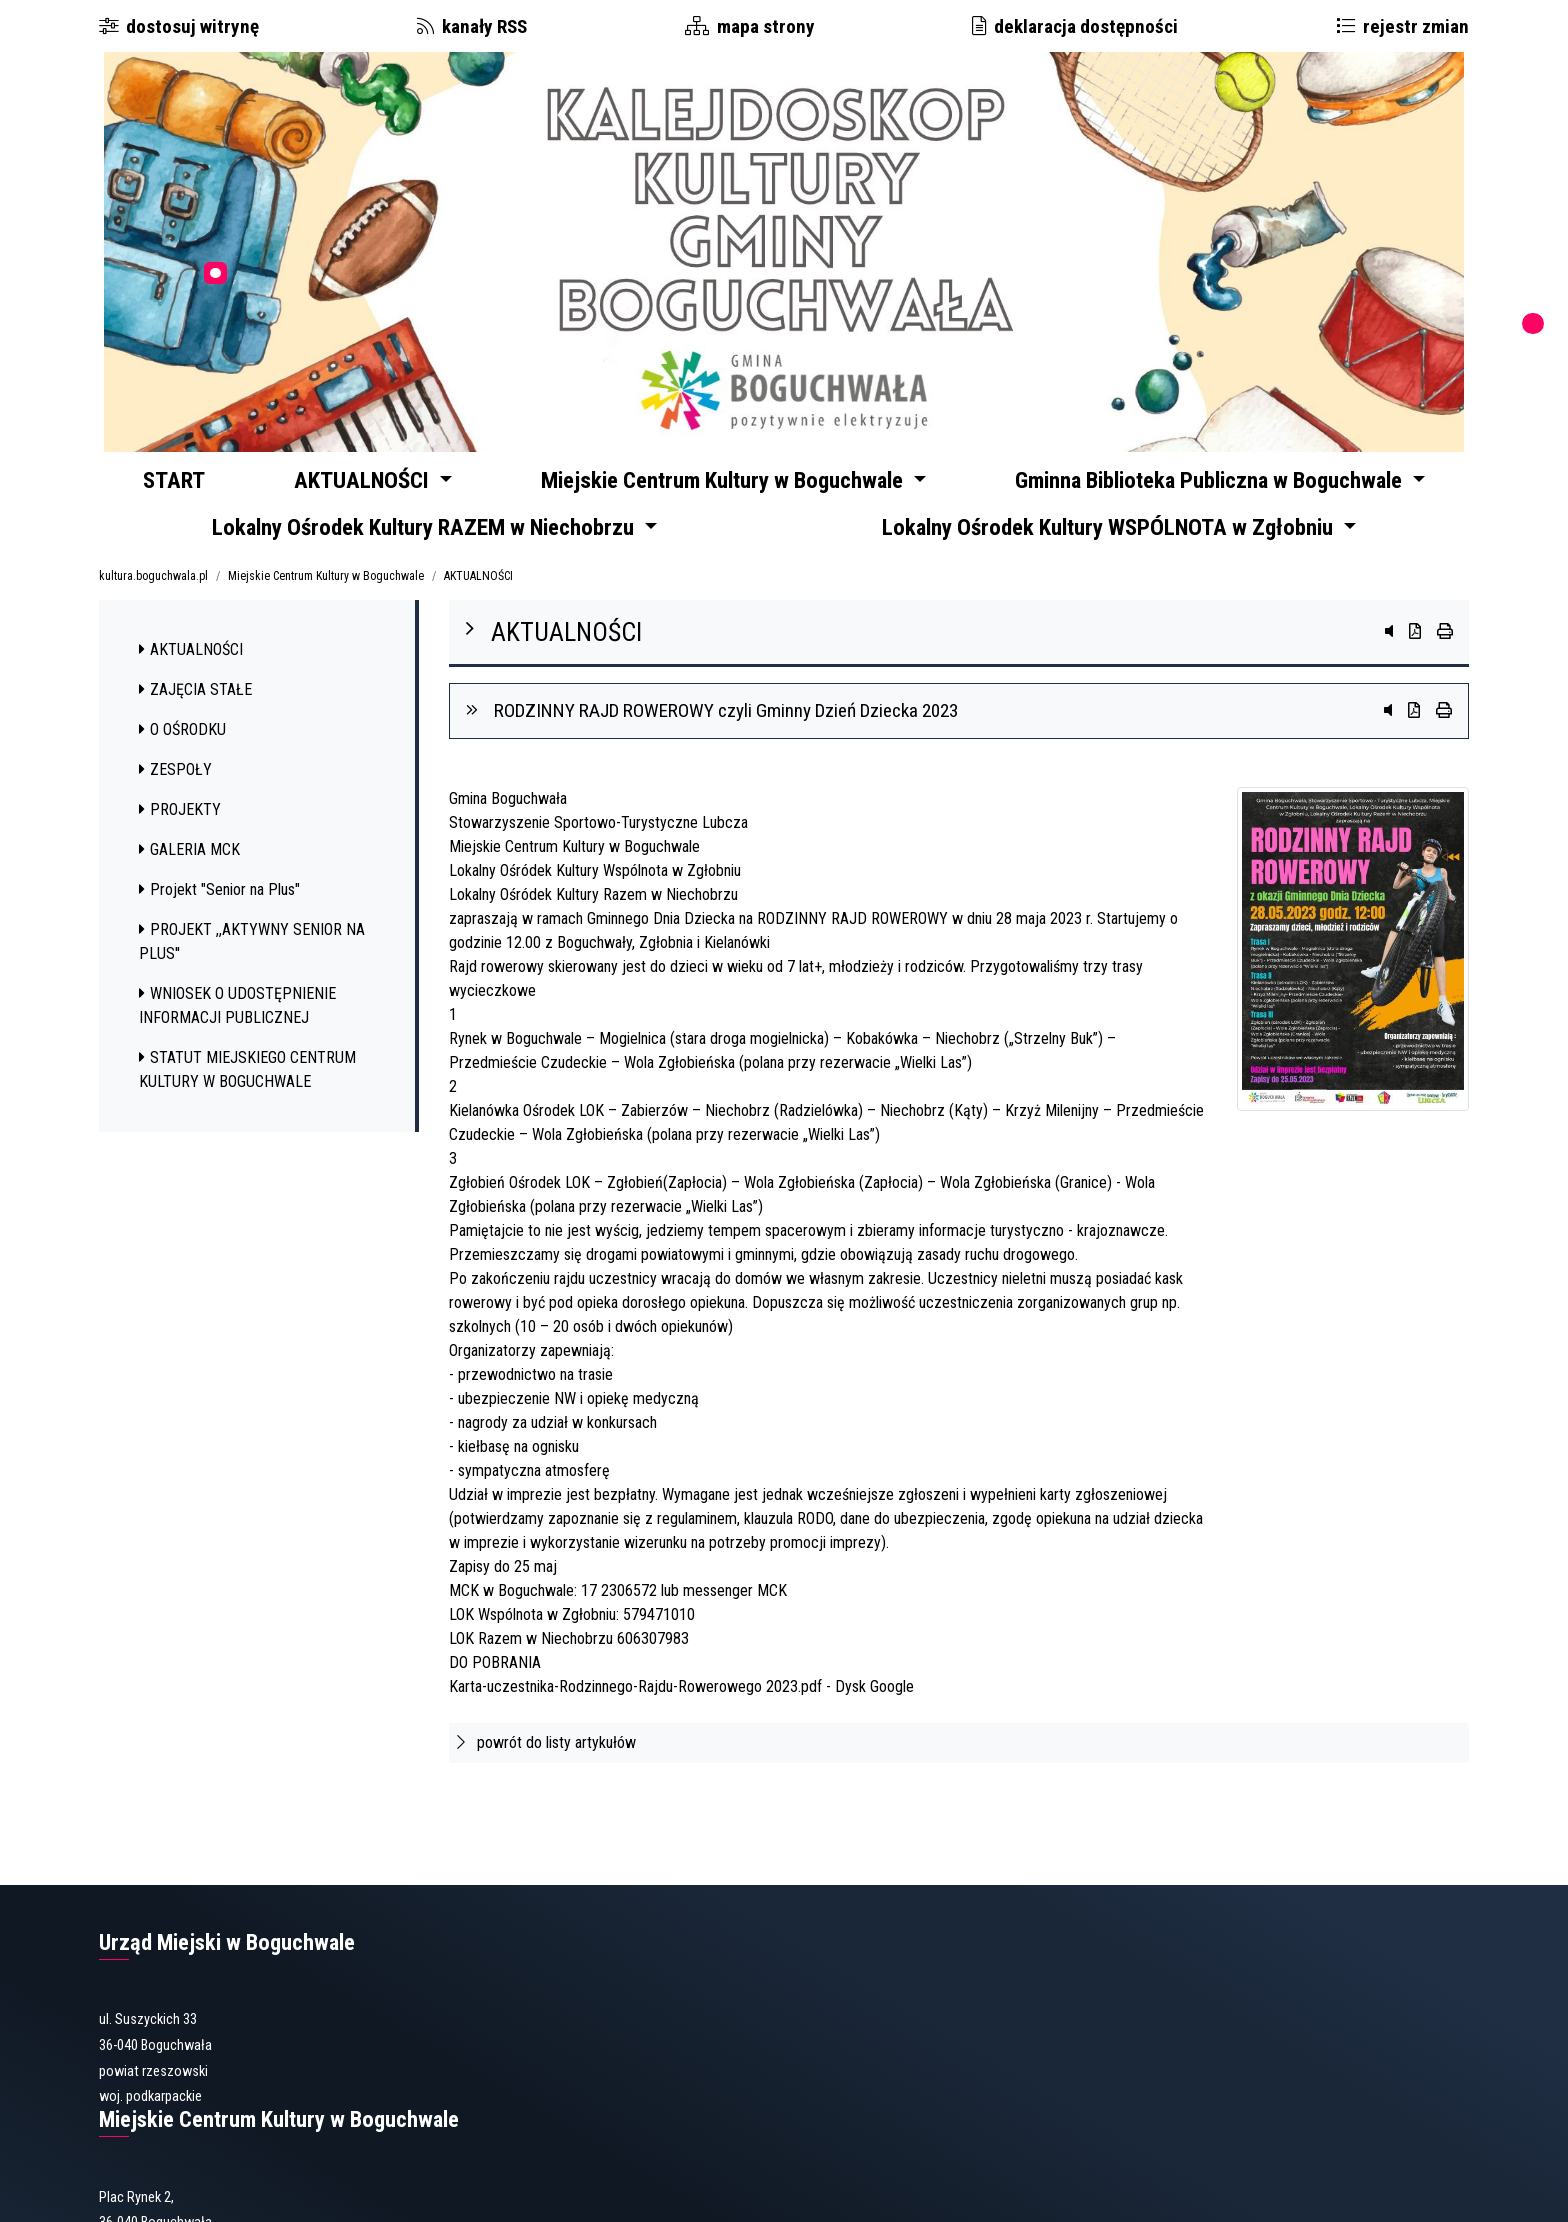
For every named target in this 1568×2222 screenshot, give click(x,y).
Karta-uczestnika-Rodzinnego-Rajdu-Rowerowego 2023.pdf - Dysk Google (681, 1710)
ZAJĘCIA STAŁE (195, 713)
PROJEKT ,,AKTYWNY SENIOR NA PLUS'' (252, 965)
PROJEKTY (180, 833)
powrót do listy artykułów (546, 1766)
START (186, 482)
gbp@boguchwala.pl (758, 2140)
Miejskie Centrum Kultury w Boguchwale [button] (748, 482)
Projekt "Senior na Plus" (219, 913)
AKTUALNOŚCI (478, 600)
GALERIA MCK (189, 873)
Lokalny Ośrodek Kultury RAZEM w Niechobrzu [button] (428, 544)
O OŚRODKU (182, 753)
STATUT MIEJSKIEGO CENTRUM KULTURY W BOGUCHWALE (247, 1093)
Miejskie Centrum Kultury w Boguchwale (326, 600)
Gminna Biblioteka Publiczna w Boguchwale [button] (1220, 482)
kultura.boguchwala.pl (153, 600)
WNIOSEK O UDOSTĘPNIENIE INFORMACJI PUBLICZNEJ (237, 1029)
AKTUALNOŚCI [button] (392, 482)
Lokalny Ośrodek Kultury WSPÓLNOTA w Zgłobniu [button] (1113, 544)
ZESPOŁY (175, 793)
